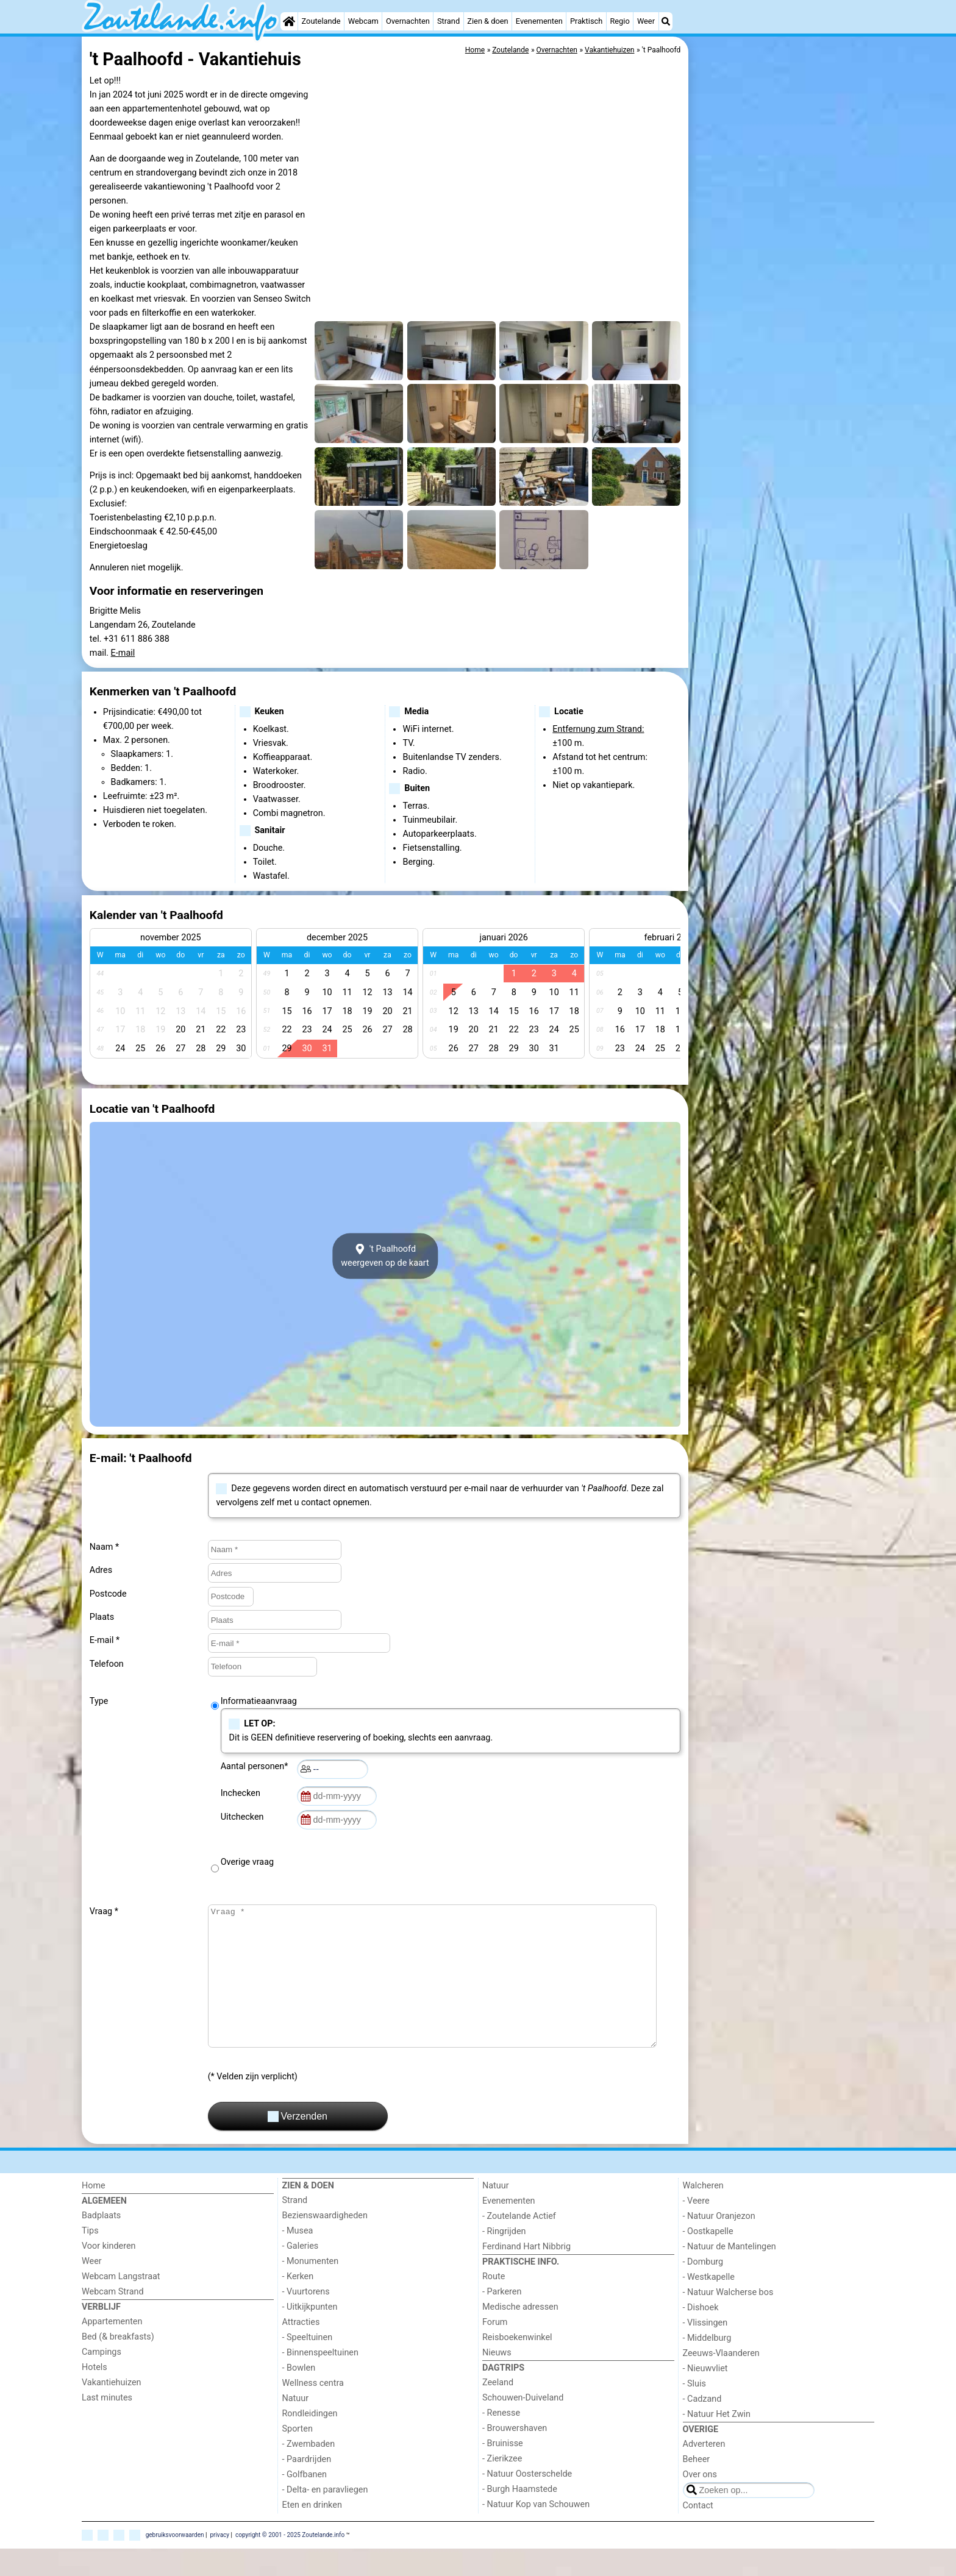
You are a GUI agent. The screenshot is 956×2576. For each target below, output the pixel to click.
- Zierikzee (502, 2486)
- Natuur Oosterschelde (527, 2501)
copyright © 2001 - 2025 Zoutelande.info (289, 2561)
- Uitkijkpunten (310, 2334)
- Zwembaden (308, 2471)
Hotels (94, 2395)
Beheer (696, 2487)
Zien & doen (487, 21)
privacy (219, 2561)
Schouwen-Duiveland (522, 2425)
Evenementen (539, 21)
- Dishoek (701, 2335)
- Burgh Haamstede (519, 2516)
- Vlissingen (705, 2350)
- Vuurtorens (306, 2319)
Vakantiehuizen (111, 2410)
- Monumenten (310, 2288)
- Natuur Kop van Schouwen (536, 2532)
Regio (619, 21)
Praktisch (586, 21)
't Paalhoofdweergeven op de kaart (385, 1256)
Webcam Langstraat (121, 2304)
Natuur (295, 2426)
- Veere (696, 2228)
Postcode (108, 1594)
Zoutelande (321, 21)
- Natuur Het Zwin (717, 2441)
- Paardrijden (307, 2487)
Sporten (297, 2456)
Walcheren (703, 2213)
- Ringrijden (504, 2259)
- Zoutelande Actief (519, 2243)
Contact (698, 2533)
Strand (448, 21)
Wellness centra (313, 2410)
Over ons (700, 2502)
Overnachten (408, 21)
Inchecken (243, 1793)
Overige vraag (247, 1862)
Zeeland (497, 2410)
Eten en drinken (312, 2532)
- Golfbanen (304, 2502)
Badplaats (101, 2243)
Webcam (363, 21)
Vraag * (104, 1911)
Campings (101, 2379)
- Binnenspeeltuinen (320, 2380)
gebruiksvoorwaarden (175, 2561)
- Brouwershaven (514, 2455)
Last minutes (107, 2425)
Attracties (301, 2349)
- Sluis (694, 2411)
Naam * (104, 1547)
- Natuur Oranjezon (719, 2243)
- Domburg (703, 2289)
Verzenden (297, 2144)
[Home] (289, 21)
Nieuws (497, 2380)
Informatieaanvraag (259, 1701)
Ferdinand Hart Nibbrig (526, 2274)
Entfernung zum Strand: (598, 729)
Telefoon (107, 1664)
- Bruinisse (502, 2471)
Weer (646, 21)
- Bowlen (299, 2395)
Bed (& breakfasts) (118, 2364)
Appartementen (112, 2349)
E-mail (123, 653)
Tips (90, 2258)
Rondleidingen (310, 2441)
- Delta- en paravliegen (325, 2517)
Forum (494, 2349)
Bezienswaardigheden (325, 2243)
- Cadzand (702, 2426)
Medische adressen (520, 2334)
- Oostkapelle (708, 2259)
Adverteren (704, 2471)
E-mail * (105, 1640)
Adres (101, 1570)
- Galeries (300, 2273)
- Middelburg (707, 2365)
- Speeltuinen (307, 2365)
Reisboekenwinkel (517, 2365)
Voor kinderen (109, 2273)
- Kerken (298, 2304)
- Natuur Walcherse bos (728, 2320)
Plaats (102, 1617)
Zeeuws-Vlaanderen (721, 2381)
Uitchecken (244, 1817)
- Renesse (501, 2440)
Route (493, 2304)
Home (93, 2213)
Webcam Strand (113, 2319)
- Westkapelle (709, 2304)
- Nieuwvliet (705, 2396)
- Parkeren (501, 2319)
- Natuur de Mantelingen (729, 2274)
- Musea (297, 2258)
